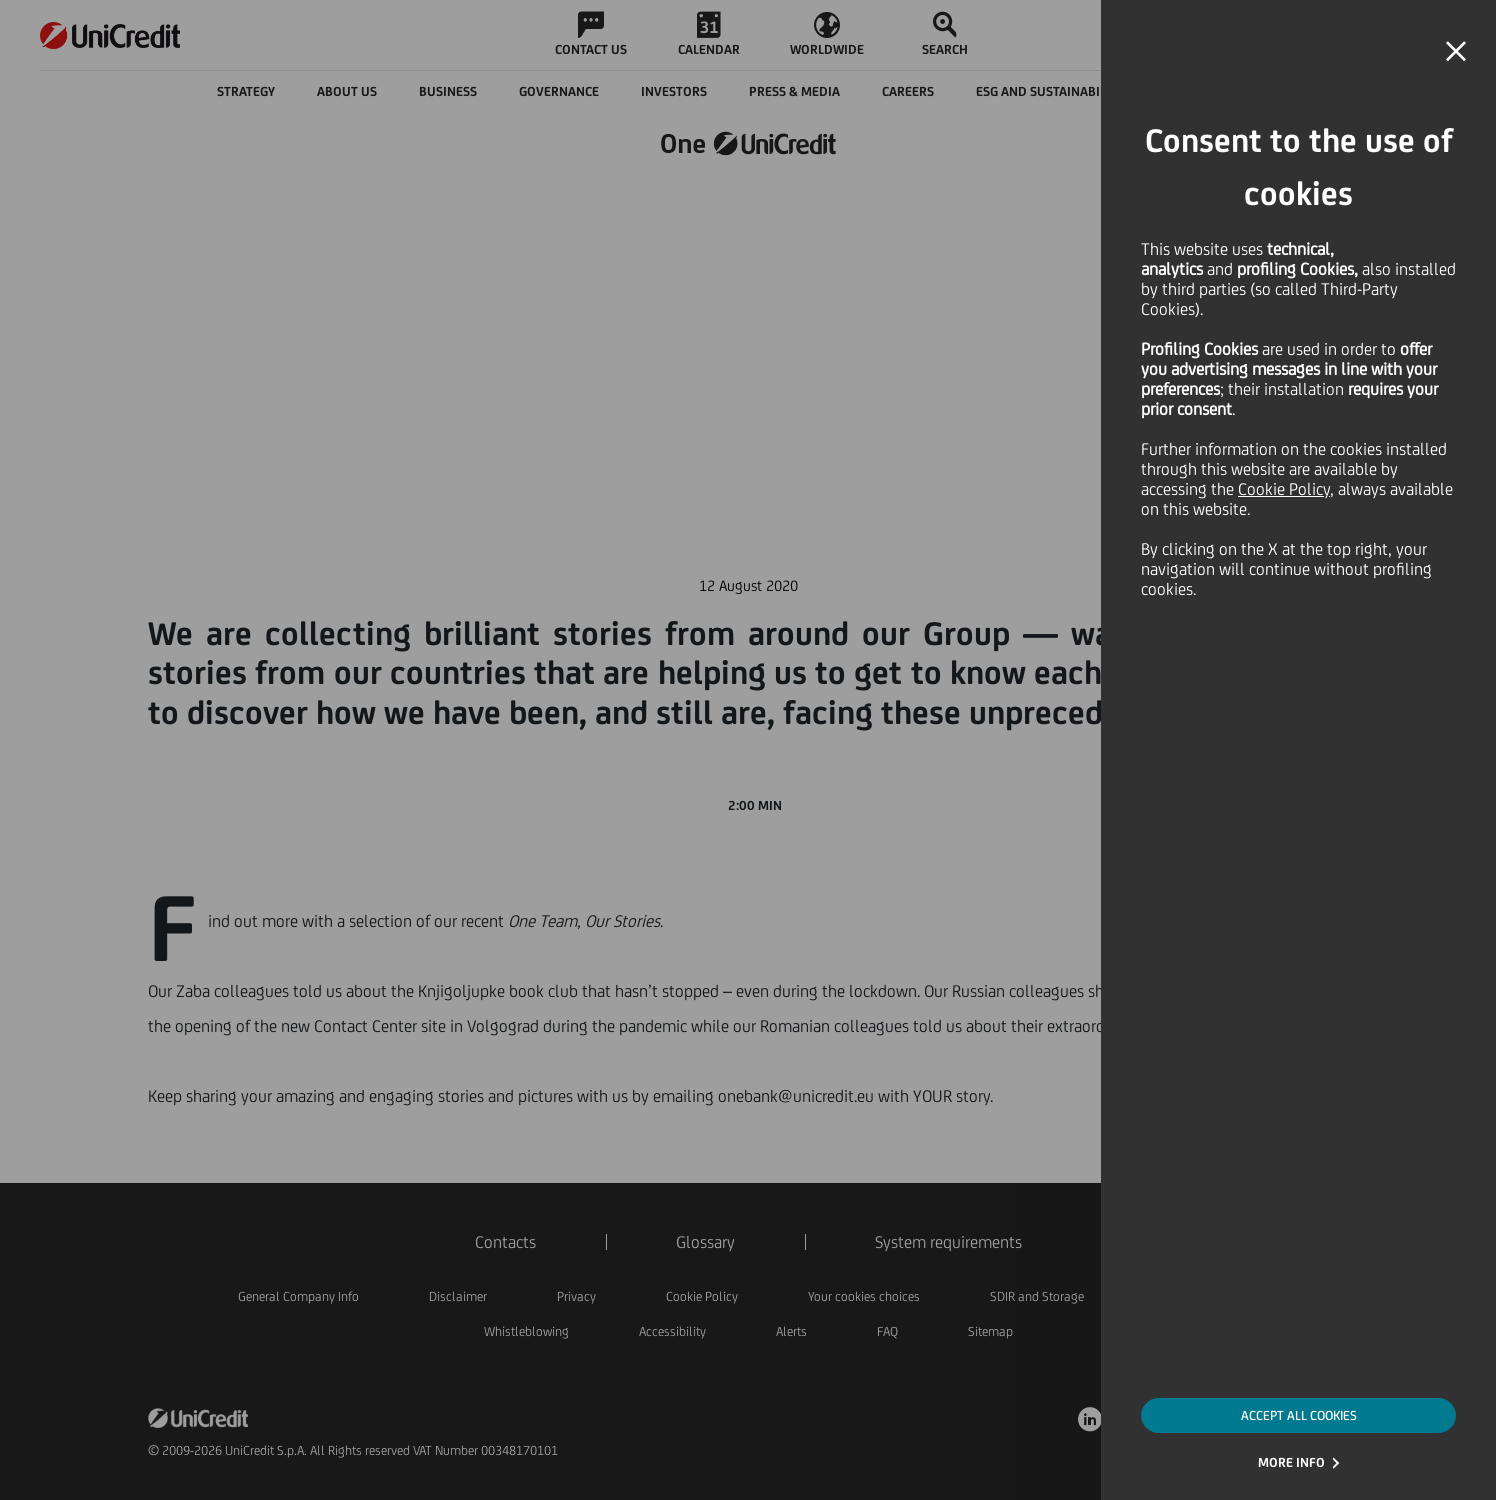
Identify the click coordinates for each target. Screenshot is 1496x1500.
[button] (1456, 52)
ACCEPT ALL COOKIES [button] (1299, 1415)
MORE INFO (1291, 1462)
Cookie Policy (1284, 489)
